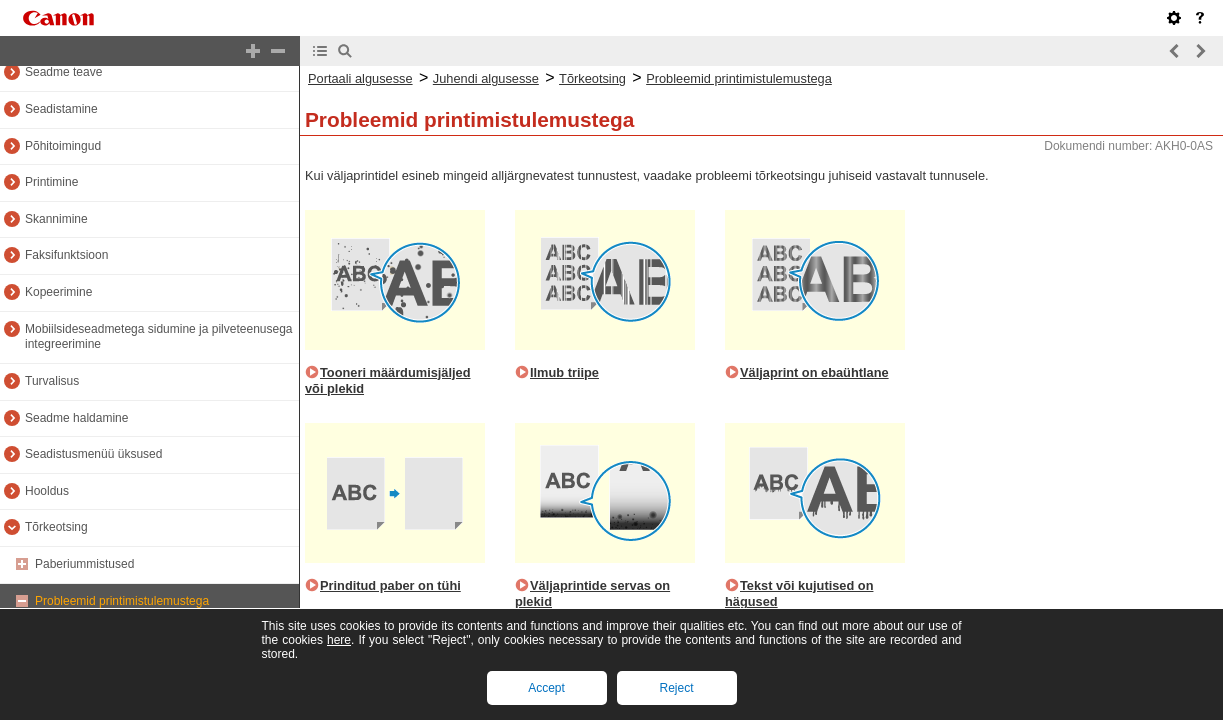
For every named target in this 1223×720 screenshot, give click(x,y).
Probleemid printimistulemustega (122, 601)
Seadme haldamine (76, 418)
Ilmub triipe (564, 372)
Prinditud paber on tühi (390, 585)
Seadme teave (63, 72)
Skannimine (56, 219)
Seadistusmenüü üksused (93, 454)
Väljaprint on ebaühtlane (814, 372)
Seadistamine (61, 109)
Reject (676, 688)
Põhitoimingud (63, 146)
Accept (546, 688)
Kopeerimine (58, 292)
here (339, 640)
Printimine (51, 182)
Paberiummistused (84, 564)
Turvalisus (52, 381)
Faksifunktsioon (66, 255)
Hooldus (47, 491)
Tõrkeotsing (56, 527)
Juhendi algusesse (486, 78)
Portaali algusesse (360, 78)
